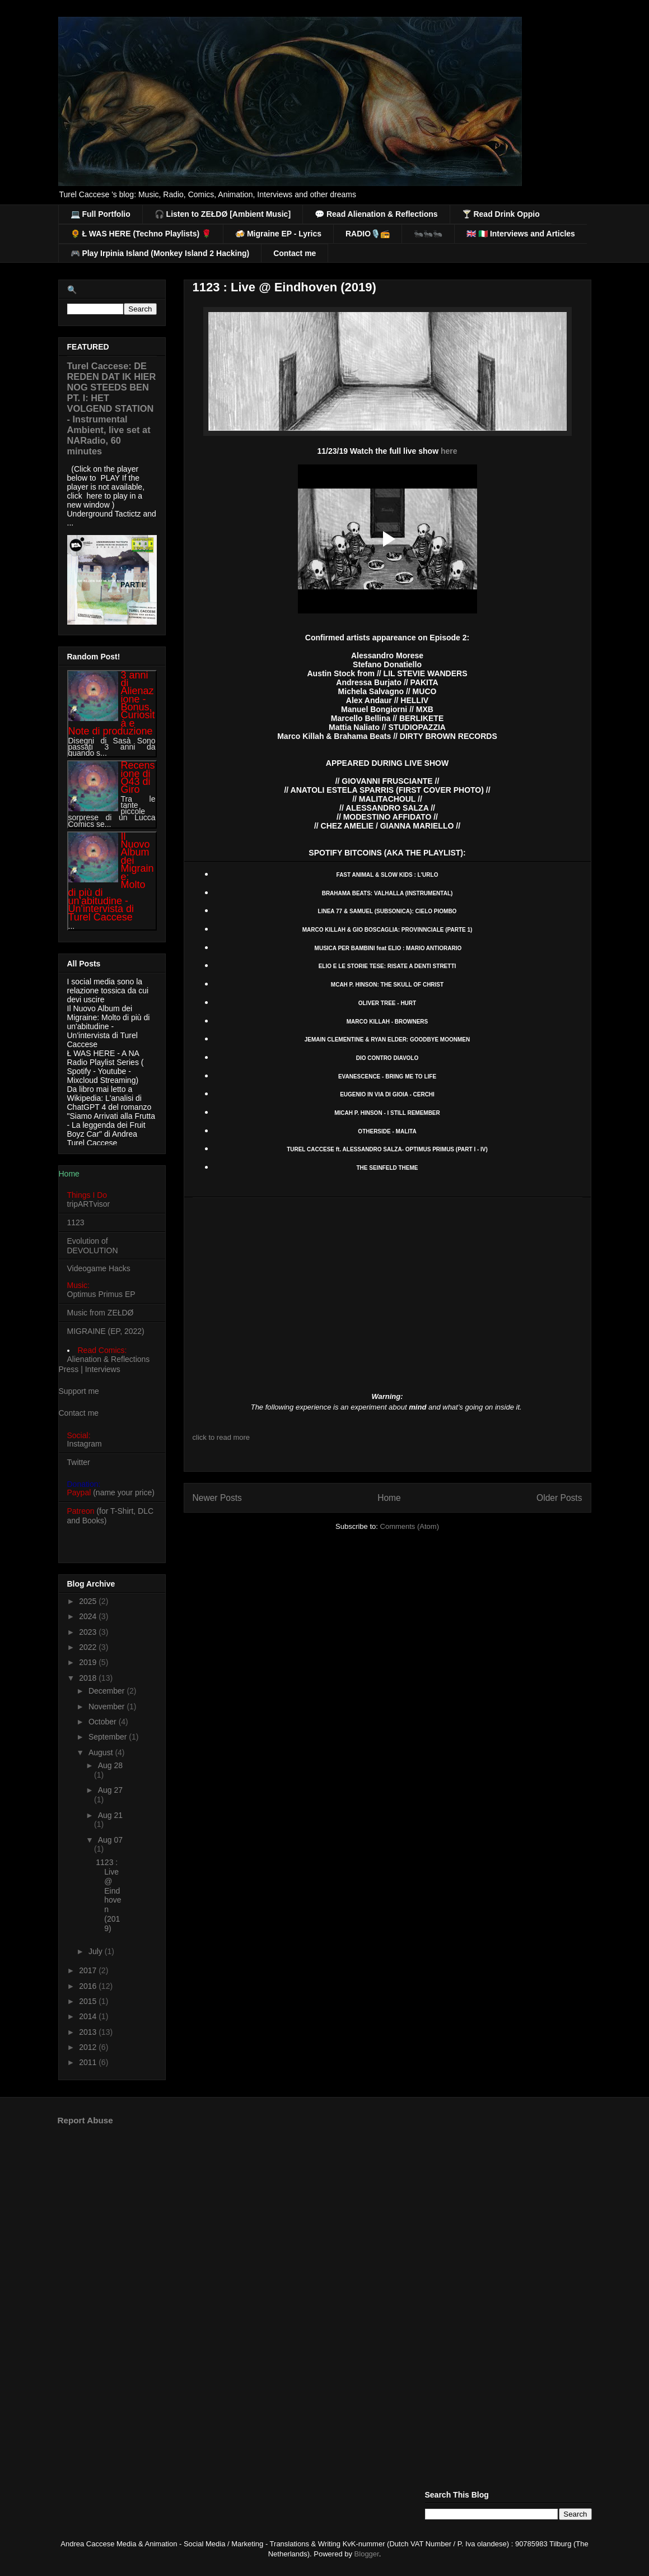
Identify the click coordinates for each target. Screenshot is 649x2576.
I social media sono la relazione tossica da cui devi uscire (108, 990)
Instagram (84, 1443)
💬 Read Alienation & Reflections (376, 214)
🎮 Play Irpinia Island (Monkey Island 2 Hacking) (160, 253)
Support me (79, 1391)
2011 (89, 2062)
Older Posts (559, 1498)
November (107, 1706)
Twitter (78, 1462)
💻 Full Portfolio (100, 214)
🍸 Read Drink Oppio (501, 214)
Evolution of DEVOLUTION (92, 1245)
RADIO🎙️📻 (367, 233)
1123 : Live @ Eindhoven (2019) (284, 287)
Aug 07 (110, 1839)
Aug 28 (110, 1765)
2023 (89, 1632)
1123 (76, 1222)
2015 (89, 2001)
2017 (89, 1970)
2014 (89, 2016)
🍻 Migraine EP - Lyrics (278, 233)
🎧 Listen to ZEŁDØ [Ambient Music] (223, 214)
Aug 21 (110, 1815)
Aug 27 (110, 1789)
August (101, 1752)
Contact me (294, 253)
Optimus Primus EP (101, 1294)
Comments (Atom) (409, 1526)
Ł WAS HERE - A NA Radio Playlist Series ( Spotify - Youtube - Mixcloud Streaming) (105, 1067)
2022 (89, 1647)
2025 (89, 1601)
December (107, 1690)
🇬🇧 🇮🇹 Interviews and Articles (520, 233)
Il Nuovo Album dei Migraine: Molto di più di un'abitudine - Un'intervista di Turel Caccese (108, 1026)
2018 (89, 1677)
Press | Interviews (89, 1369)
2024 (89, 1616)
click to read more (221, 1437)
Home (389, 1498)
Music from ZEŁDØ (100, 1312)
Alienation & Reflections (108, 1359)
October (103, 1721)
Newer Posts (217, 1498)
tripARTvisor (88, 1203)
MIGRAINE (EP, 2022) (105, 1331)
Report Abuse (85, 2120)
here (449, 451)
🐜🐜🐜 (428, 233)
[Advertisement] (325, 2221)
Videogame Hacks (98, 1268)
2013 (89, 2032)
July (96, 1951)
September (108, 1736)
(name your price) (111, 1492)
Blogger (366, 2554)
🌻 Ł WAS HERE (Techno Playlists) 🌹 (141, 233)
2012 (89, 2047)
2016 (89, 1986)
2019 (89, 1662)
